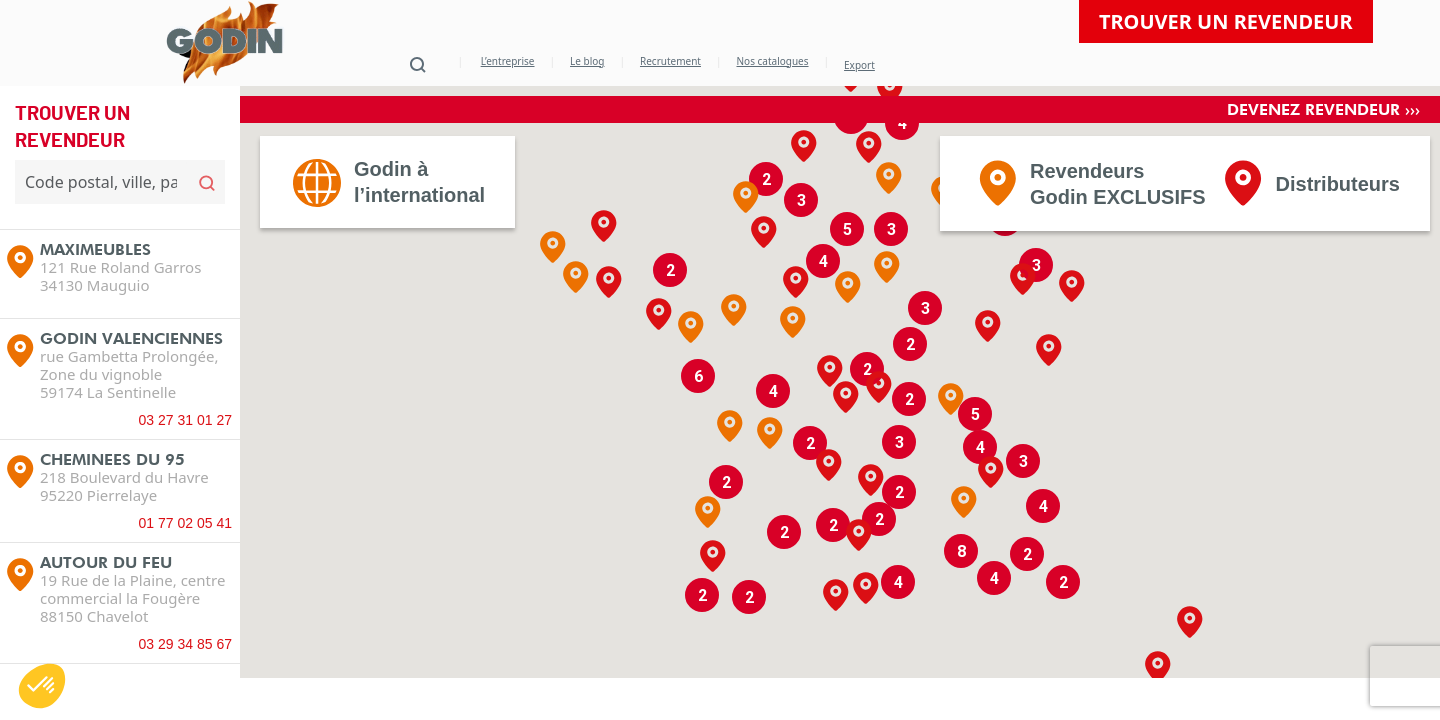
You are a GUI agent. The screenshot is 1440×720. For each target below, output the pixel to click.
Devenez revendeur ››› (1323, 146)
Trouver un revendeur (1226, 21)
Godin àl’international (419, 219)
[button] (889, 215)
